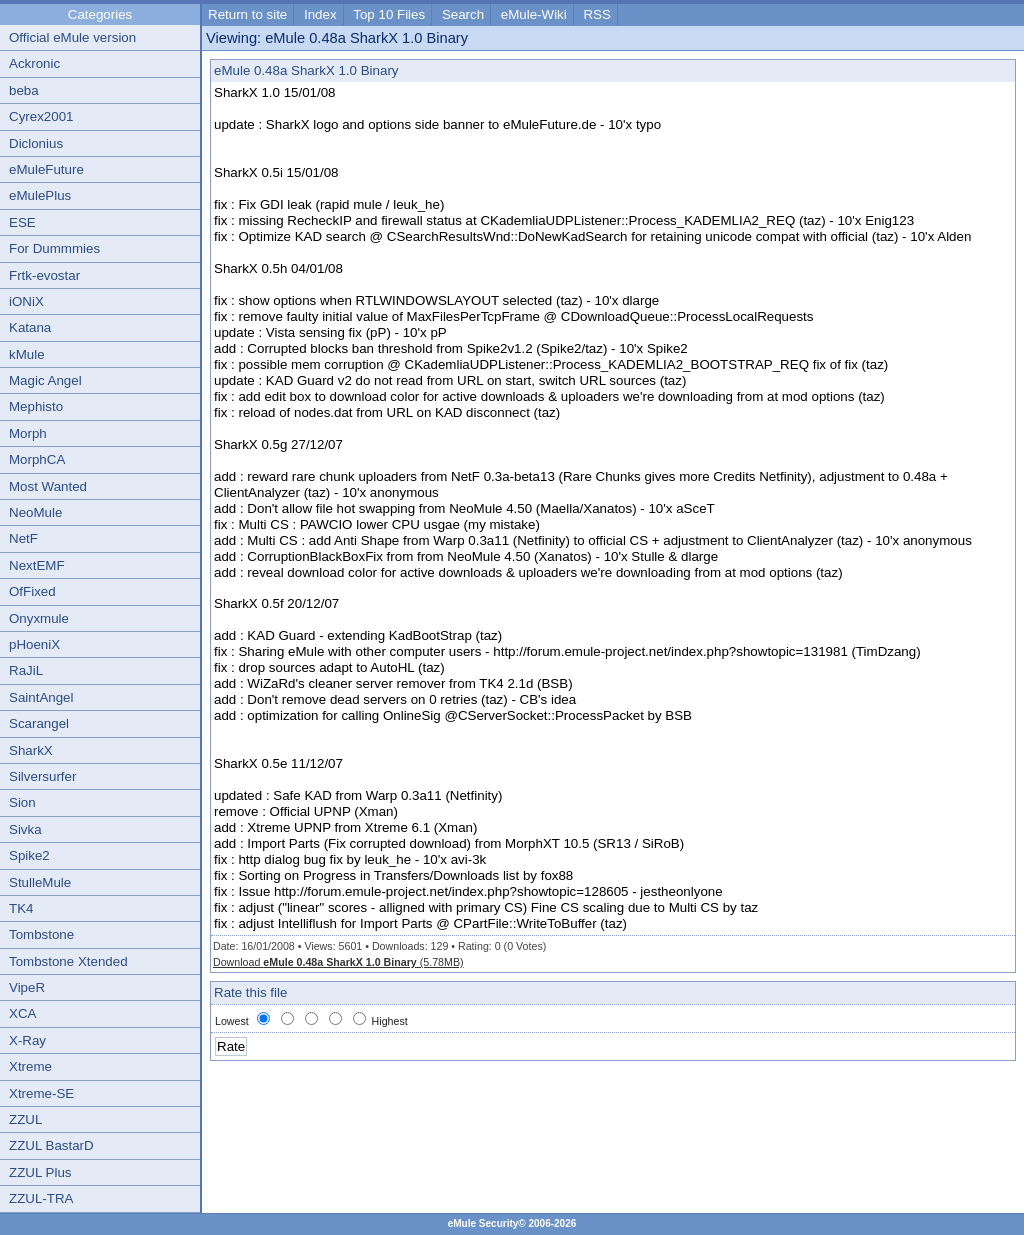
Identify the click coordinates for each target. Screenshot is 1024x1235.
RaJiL (26, 670)
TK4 (21, 908)
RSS (596, 14)
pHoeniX (34, 644)
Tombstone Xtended (68, 961)
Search (463, 14)
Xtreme (30, 1066)
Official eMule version (72, 37)
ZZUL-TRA (41, 1198)
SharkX (31, 750)
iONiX (26, 301)
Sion (22, 802)
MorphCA (37, 459)
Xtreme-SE (41, 1093)
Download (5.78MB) (338, 962)
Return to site (247, 14)
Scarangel (39, 723)
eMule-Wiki (534, 14)
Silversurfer (42, 776)
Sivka (25, 829)
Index (320, 14)
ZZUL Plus (40, 1172)
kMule (27, 354)
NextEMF (37, 565)
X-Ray (27, 1040)
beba (24, 90)
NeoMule (35, 512)
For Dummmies (54, 248)
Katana (30, 327)
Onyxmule (39, 618)
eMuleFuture (46, 169)
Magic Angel (45, 380)
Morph (28, 433)
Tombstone (41, 934)
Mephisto (36, 406)
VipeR (27, 987)
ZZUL (25, 1119)
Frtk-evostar (44, 275)
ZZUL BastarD (51, 1145)
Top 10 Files (389, 14)
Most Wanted (48, 486)
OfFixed (32, 591)
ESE (22, 222)
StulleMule (40, 882)
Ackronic (34, 63)
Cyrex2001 (41, 116)
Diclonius (36, 143)
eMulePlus (40, 195)
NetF (23, 538)
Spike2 (29, 855)
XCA (22, 1013)
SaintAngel (41, 697)
